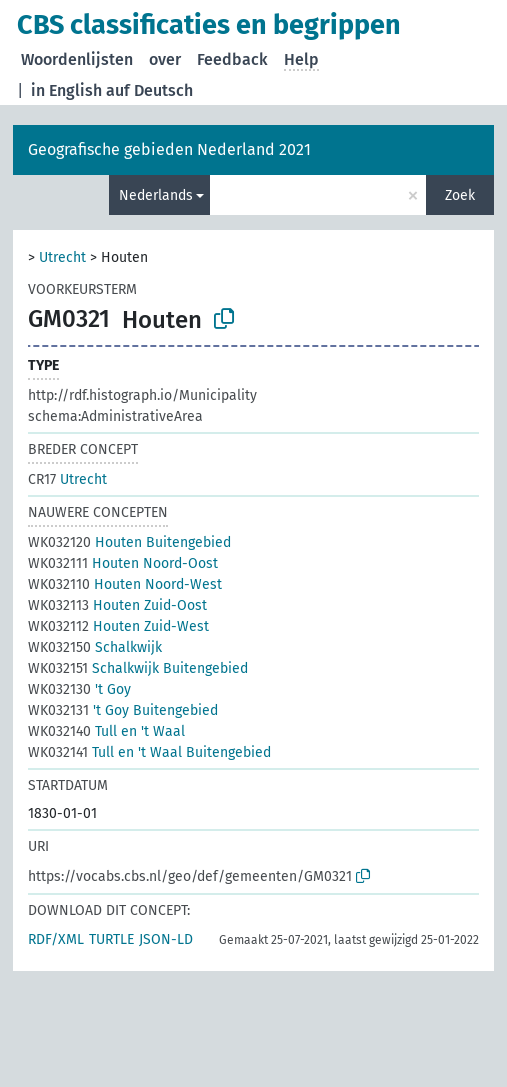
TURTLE (111, 939)
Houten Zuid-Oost (117, 605)
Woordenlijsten (77, 59)
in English (66, 90)
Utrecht (62, 257)
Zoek (460, 195)
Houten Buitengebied (129, 542)
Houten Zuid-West (118, 626)
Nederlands (156, 195)
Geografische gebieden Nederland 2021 (169, 149)
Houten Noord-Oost (123, 563)
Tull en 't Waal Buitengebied (149, 752)
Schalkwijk (95, 647)
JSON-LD (166, 939)
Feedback (232, 59)
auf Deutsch (149, 90)
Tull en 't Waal (106, 731)
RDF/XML (56, 939)
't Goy (79, 689)
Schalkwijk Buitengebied (138, 668)
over (165, 59)
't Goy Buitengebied (123, 710)
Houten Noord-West (125, 584)
